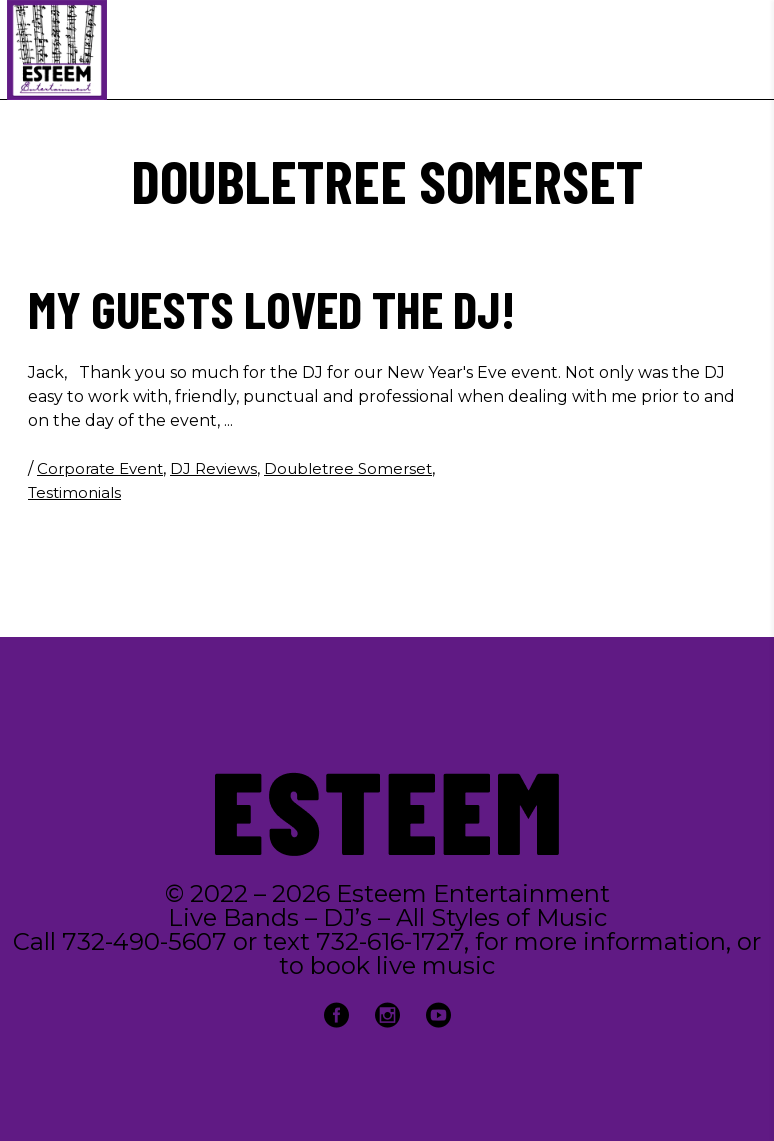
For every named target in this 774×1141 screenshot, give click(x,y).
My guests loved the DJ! (271, 308)
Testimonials (74, 492)
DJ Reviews (213, 468)
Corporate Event (100, 468)
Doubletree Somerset (348, 468)
